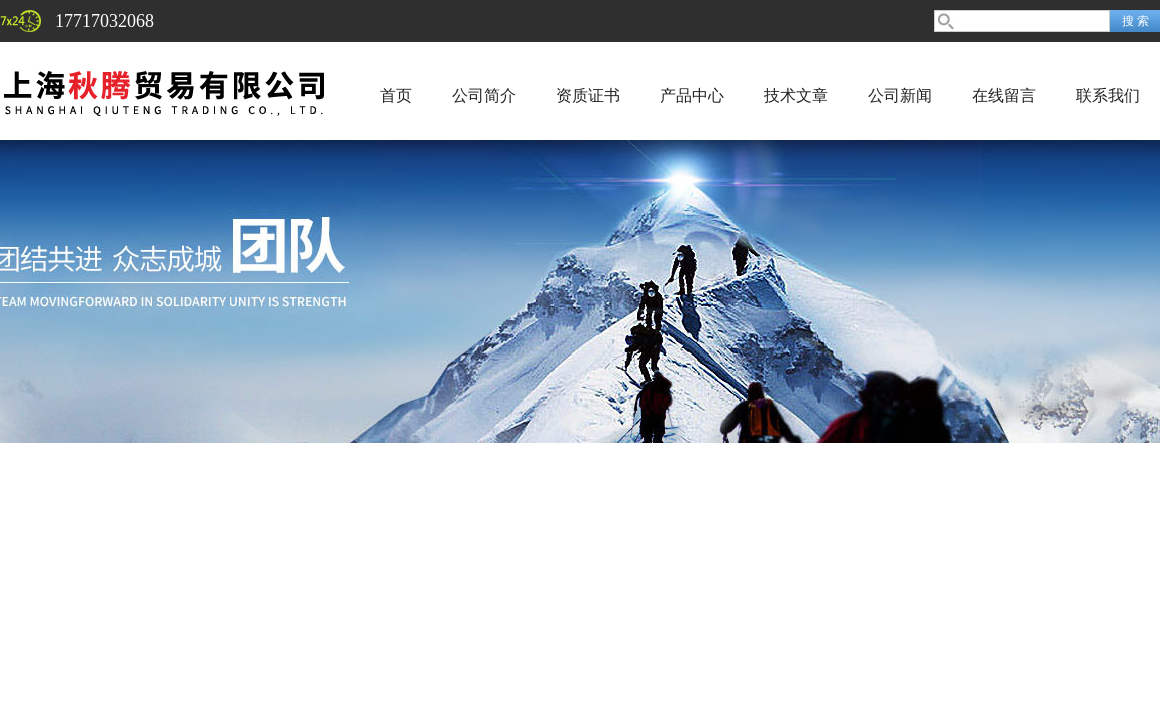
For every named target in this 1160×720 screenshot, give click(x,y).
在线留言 (1004, 95)
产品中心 (692, 95)
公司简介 (484, 95)
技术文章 (796, 95)
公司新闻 (900, 95)
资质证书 (588, 95)
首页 (396, 95)
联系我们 (1108, 95)
